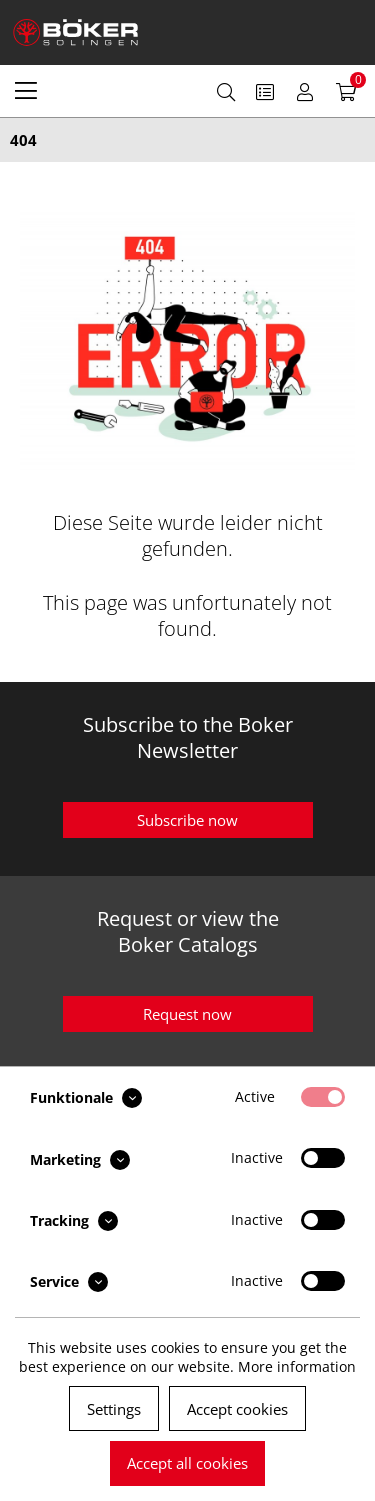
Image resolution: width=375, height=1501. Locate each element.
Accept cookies (237, 1409)
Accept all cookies (187, 1463)
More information (297, 1366)
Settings (114, 1409)
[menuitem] (26, 90)
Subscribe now (187, 820)
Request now (187, 1014)
